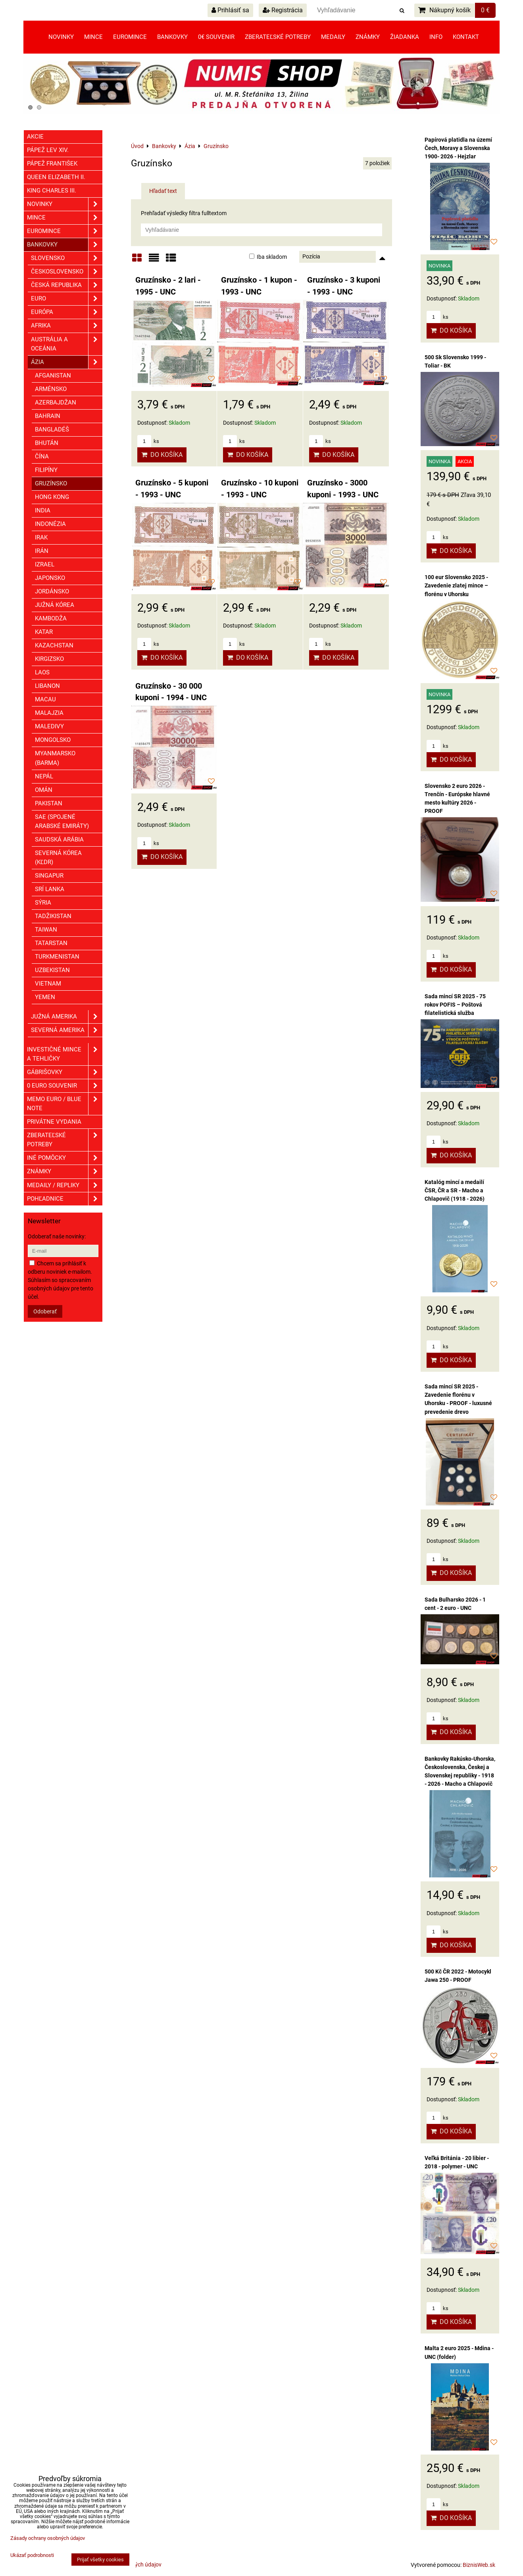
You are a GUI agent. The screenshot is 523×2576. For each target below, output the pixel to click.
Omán (43, 789)
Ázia (66, 362)
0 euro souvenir (64, 1085)
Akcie (35, 136)
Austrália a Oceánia (66, 344)
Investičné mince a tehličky (64, 1054)
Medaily (333, 36)
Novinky (61, 36)
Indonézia (50, 524)
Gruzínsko (51, 483)
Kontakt (466, 36)
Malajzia (49, 712)
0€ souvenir (216, 36)
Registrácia (283, 10)
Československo (66, 271)
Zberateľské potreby (278, 36)
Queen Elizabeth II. (56, 177)
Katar (44, 631)
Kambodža (51, 618)
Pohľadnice (64, 1198)
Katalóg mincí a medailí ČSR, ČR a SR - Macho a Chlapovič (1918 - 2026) (455, 1190)
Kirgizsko (49, 658)
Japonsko (50, 577)
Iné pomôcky (64, 1158)
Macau (45, 699)
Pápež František (52, 163)
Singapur (49, 875)
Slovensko (66, 258)
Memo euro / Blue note (64, 1104)
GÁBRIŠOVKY (64, 1072)
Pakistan (48, 803)
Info (435, 36)
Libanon (47, 685)
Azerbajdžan (55, 402)
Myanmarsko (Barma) (55, 758)
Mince (93, 36)
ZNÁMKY (64, 1171)
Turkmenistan (57, 956)
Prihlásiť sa (230, 10)
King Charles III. (51, 190)
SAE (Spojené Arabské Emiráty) (62, 821)
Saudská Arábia (59, 839)
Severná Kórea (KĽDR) (58, 857)
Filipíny (46, 470)
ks (148, 441)
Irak (41, 537)
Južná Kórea (54, 604)
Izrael (44, 564)
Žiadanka (404, 36)
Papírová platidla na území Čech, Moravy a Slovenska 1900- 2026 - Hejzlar (458, 148)
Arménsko (51, 389)
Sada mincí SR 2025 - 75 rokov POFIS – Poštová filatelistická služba (455, 1004)
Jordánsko (52, 591)
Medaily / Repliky (64, 1185)
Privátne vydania (54, 1121)
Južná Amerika (66, 1016)
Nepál (44, 776)
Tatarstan (51, 943)
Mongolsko (53, 739)
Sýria (43, 902)
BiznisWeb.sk (479, 2565)
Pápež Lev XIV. (48, 150)
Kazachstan (54, 645)
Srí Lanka (49, 889)
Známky (368, 36)
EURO (66, 298)
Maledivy (49, 726)
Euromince (130, 36)
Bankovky (172, 36)
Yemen (45, 997)
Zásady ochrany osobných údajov (47, 2538)
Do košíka (162, 454)
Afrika (66, 325)
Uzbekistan (52, 970)
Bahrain (47, 416)
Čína (42, 456)
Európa (66, 312)
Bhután (46, 443)
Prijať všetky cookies (100, 2560)
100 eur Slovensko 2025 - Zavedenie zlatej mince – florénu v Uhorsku (456, 585)
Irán (41, 550)
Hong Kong (52, 497)
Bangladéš (52, 429)
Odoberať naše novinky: (57, 1236)
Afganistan (53, 375)
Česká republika (66, 285)
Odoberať (45, 1311)
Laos (42, 672)
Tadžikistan (53, 916)
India (42, 510)
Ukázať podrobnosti (32, 2555)
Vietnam (48, 983)
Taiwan (46, 929)
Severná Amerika (66, 1030)
